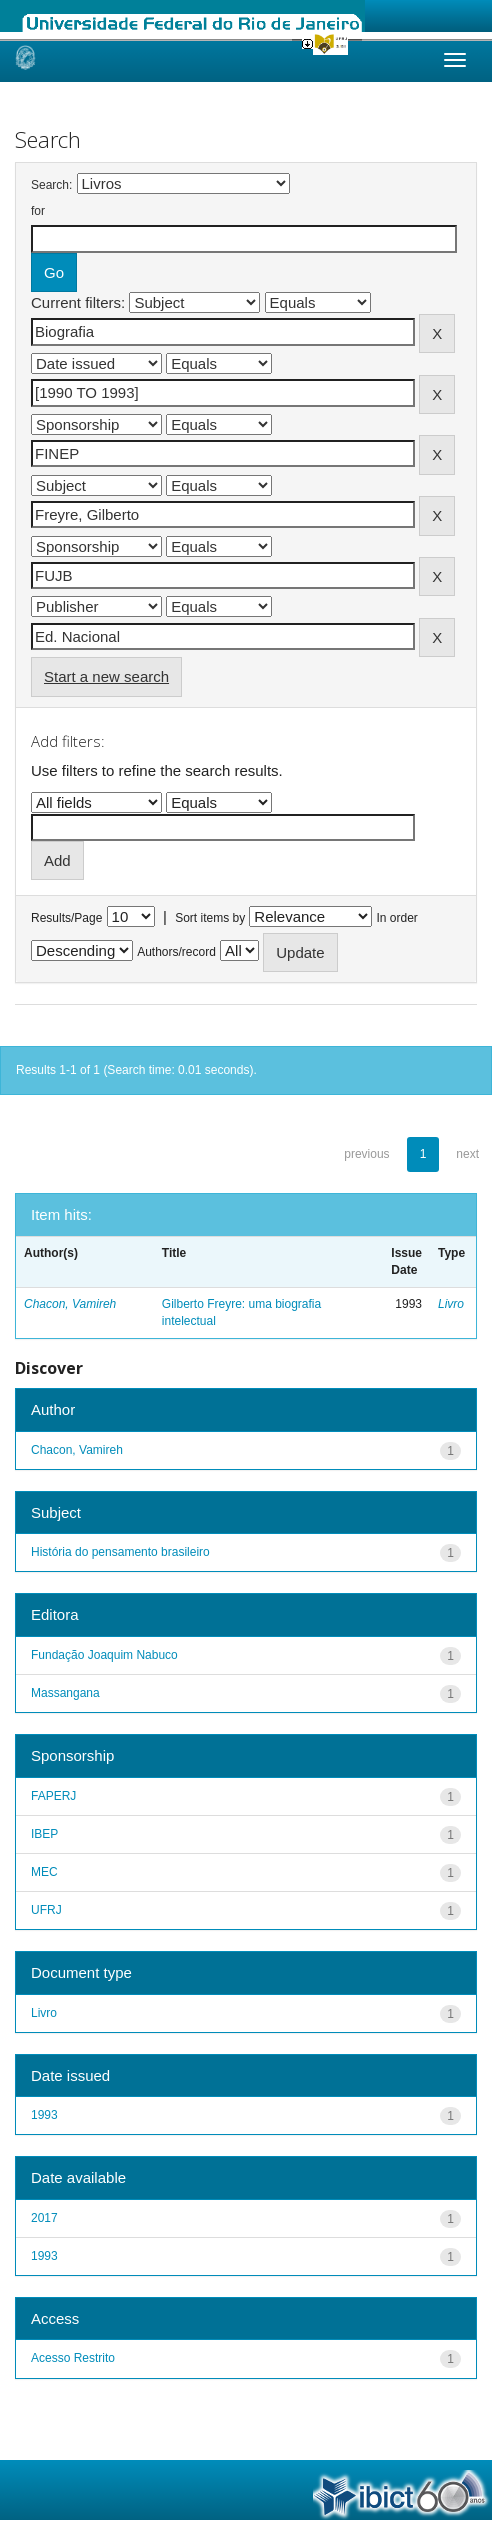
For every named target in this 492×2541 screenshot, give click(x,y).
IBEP (44, 1834)
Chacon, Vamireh (70, 1304)
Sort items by (210, 918)
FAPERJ (53, 1796)
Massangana (65, 1693)
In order (397, 918)
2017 (44, 2218)
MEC (44, 1872)
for (38, 211)
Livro (451, 1304)
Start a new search (106, 676)
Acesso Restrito (73, 2358)
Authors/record (176, 952)
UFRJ (46, 1910)
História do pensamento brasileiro (120, 1552)
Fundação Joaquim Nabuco (104, 1655)
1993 (44, 2115)
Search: (51, 185)
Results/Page (66, 918)
